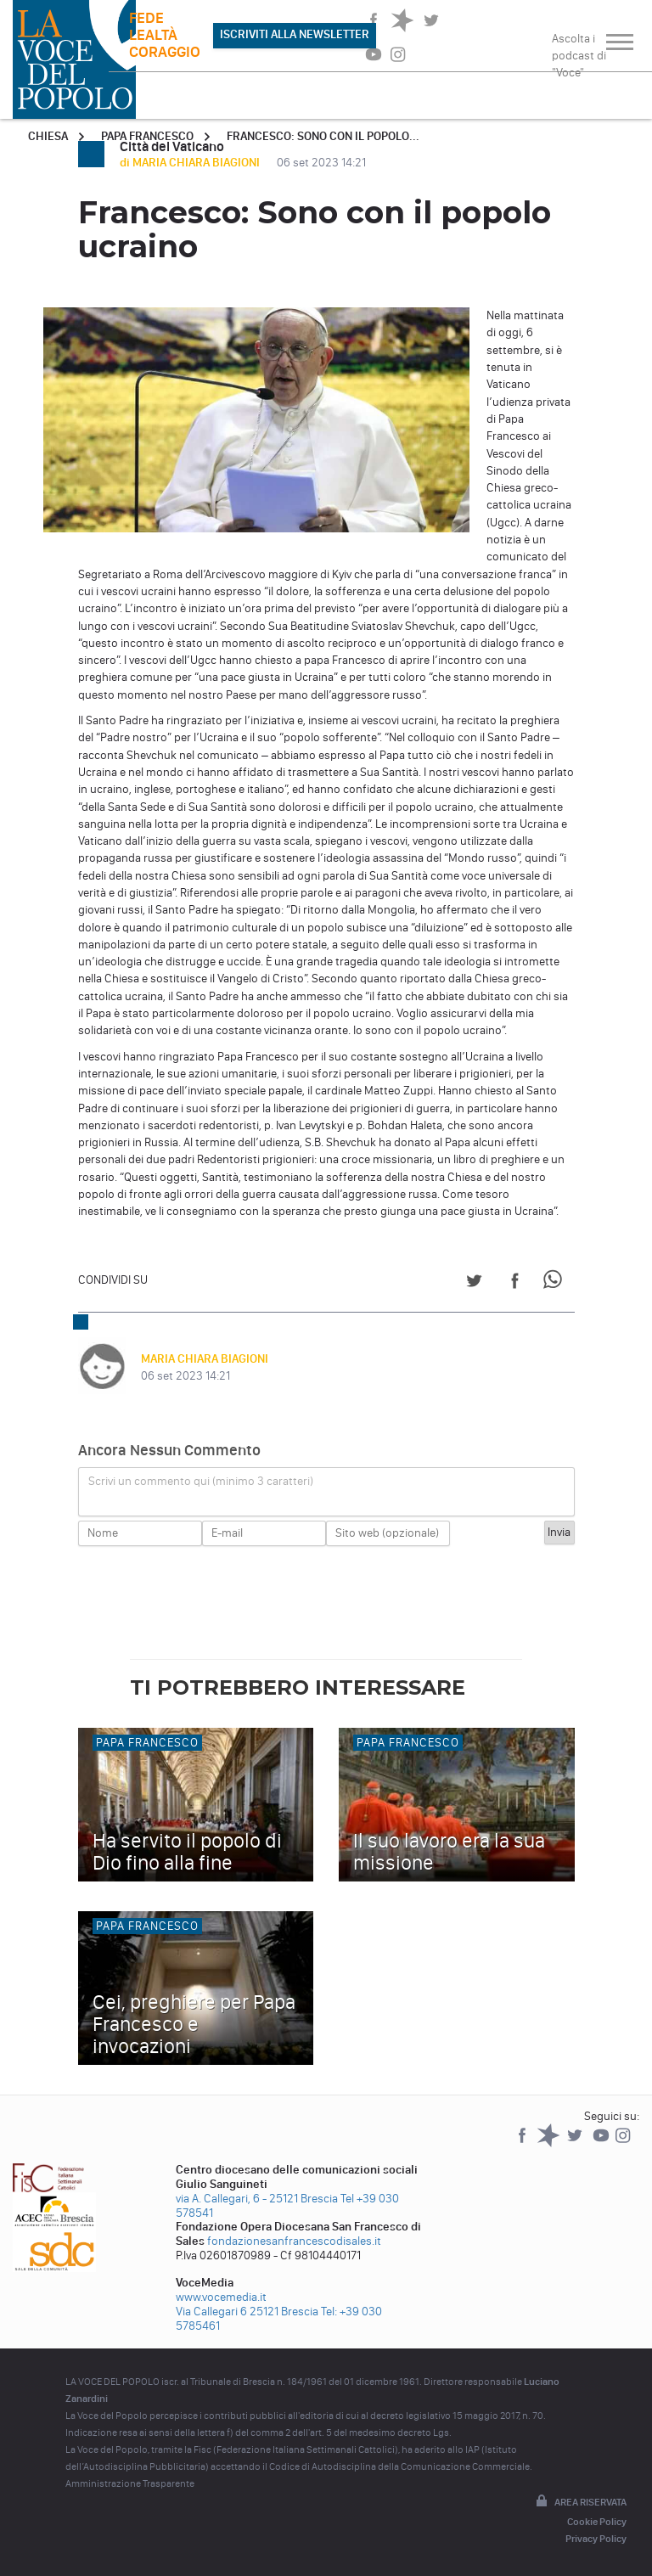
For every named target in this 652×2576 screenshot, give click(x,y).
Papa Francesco (147, 136)
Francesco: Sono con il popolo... (323, 136)
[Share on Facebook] (515, 1283)
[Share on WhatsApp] (556, 1283)
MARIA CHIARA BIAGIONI (204, 1359)
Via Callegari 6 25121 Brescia (247, 2311)
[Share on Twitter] (474, 1283)
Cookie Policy (597, 2522)
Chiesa (48, 136)
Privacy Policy (596, 2539)
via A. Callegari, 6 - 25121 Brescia (257, 2198)
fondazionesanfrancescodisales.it (294, 2241)
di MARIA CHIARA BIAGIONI (191, 162)
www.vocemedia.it (221, 2297)
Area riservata (580, 2502)
